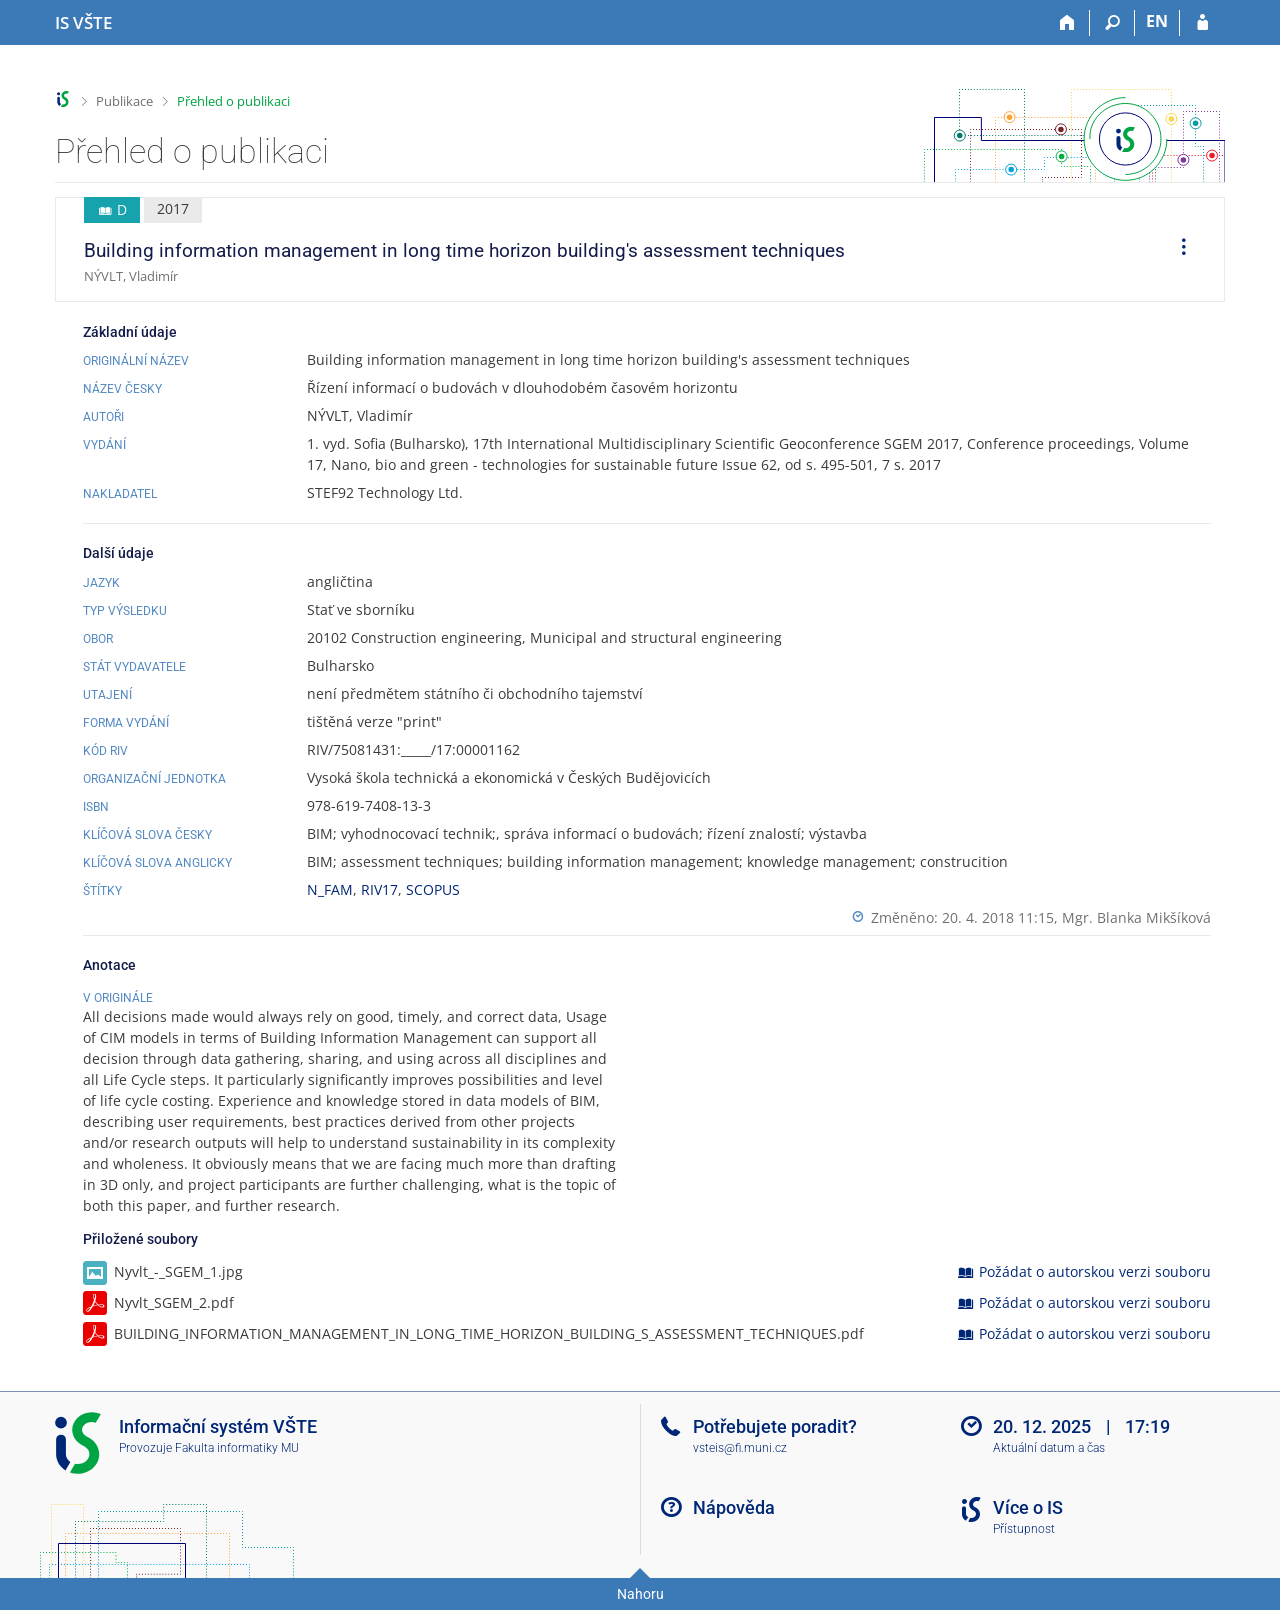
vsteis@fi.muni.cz (740, 1448)
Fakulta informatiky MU (237, 1448)
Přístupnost (1024, 1529)
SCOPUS (433, 889)
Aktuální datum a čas (1049, 1448)
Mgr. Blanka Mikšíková (1136, 917)
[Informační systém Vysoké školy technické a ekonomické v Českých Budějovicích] (83, 23)
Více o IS (1028, 1507)
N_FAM (330, 889)
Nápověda (734, 1507)
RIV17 (379, 889)
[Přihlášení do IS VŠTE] (1202, 23)
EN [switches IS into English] (1157, 21)
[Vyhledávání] (1112, 23)
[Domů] (1067, 23)
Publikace (124, 101)
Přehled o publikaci (233, 101)
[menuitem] (1177, 250)
